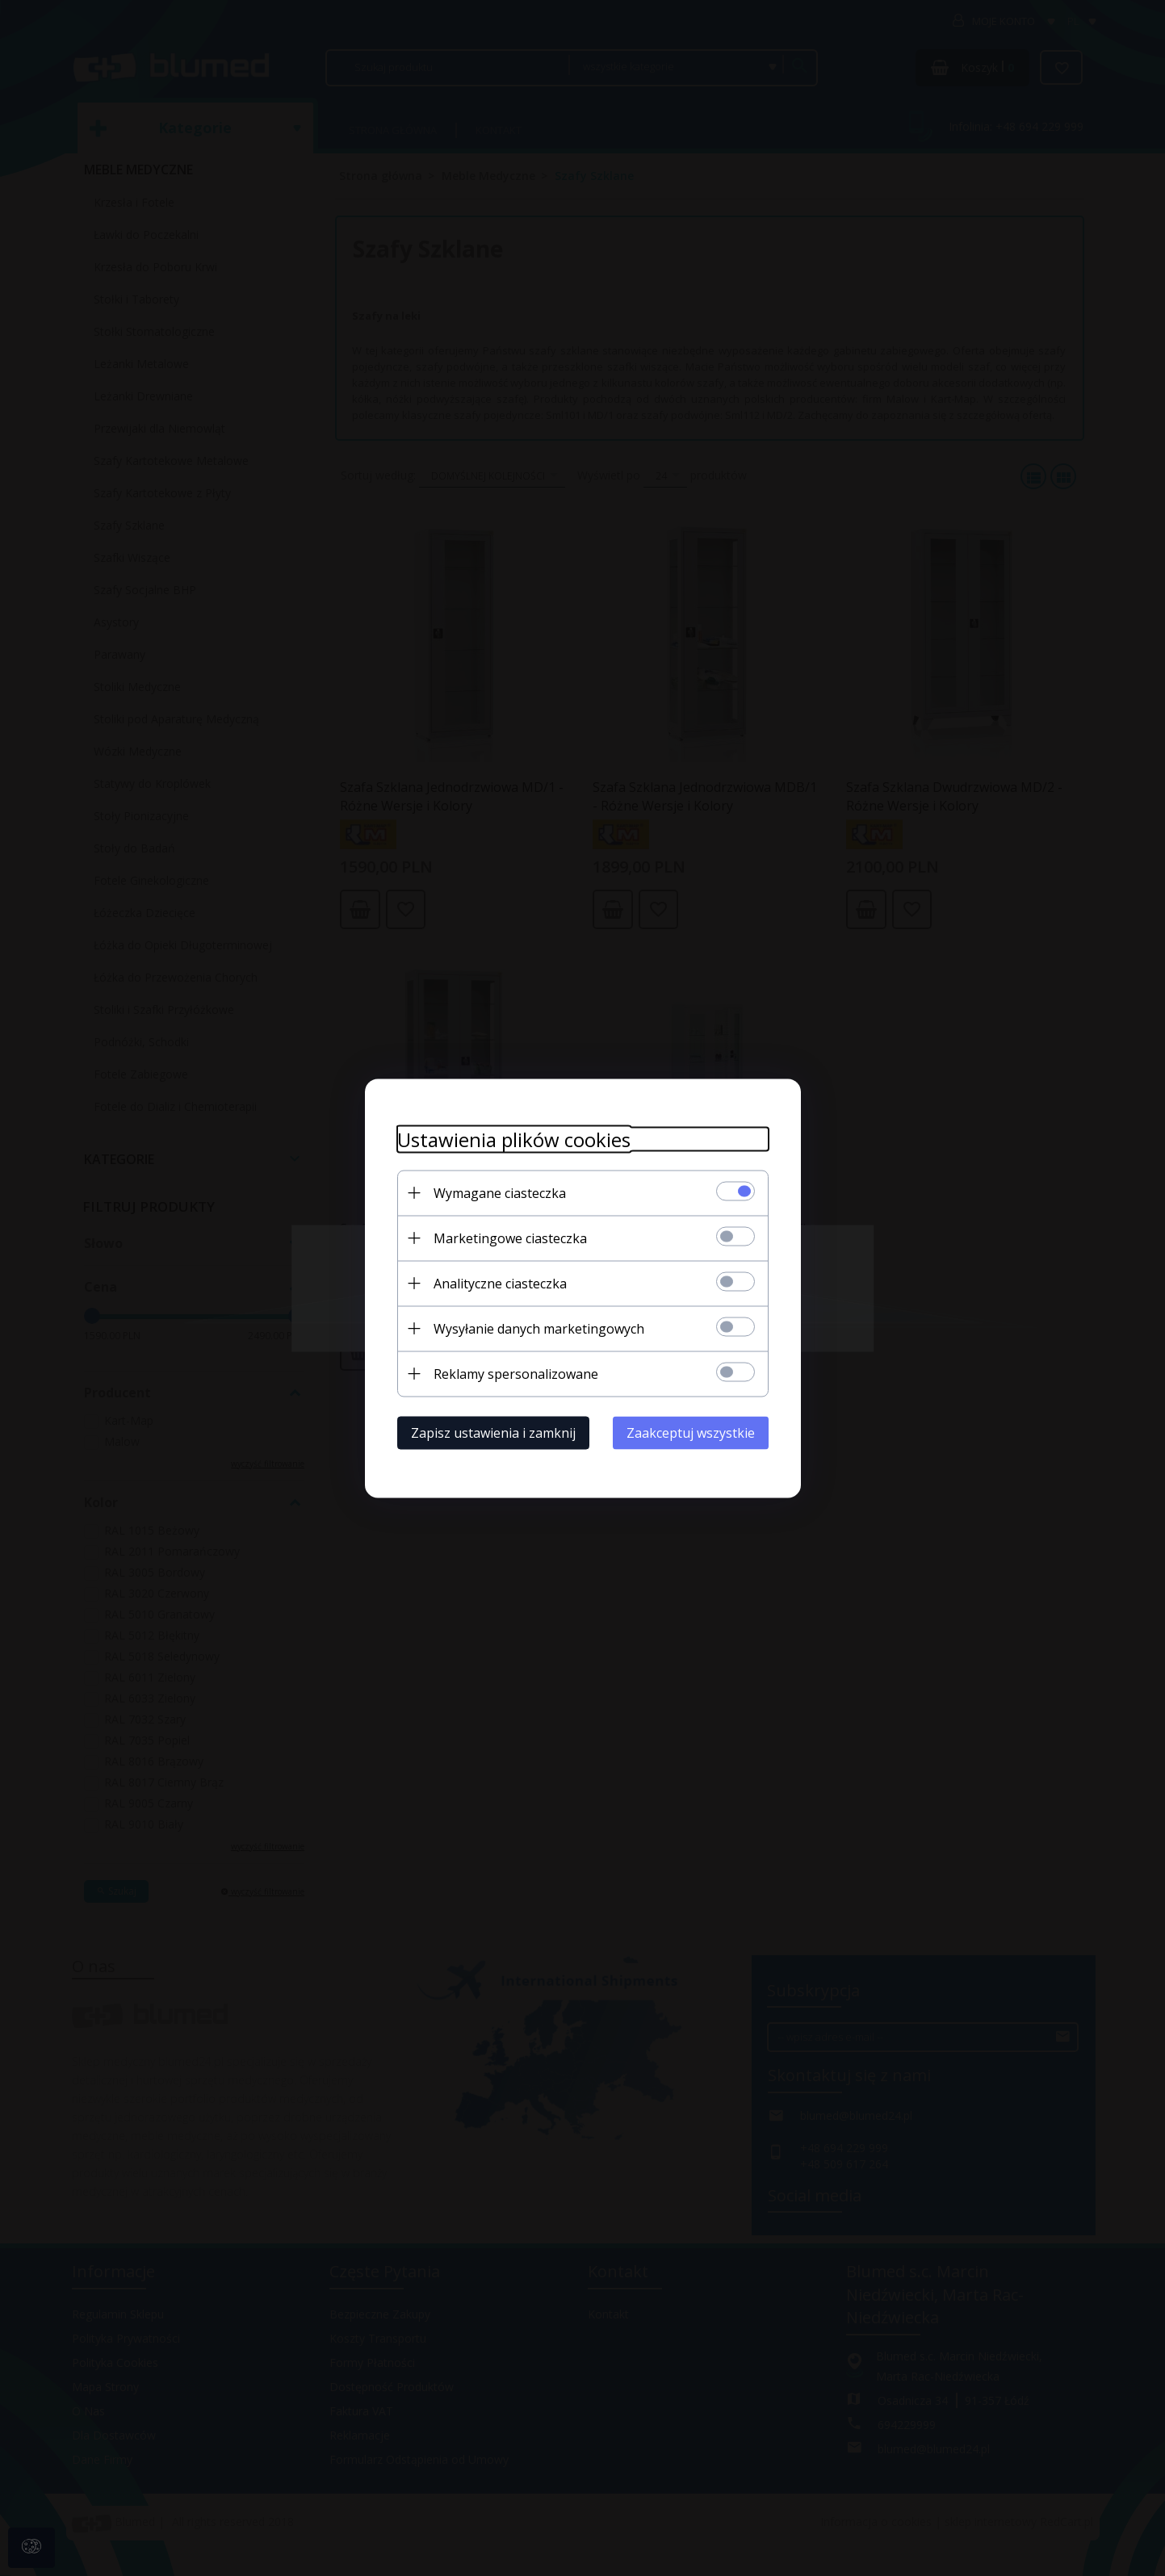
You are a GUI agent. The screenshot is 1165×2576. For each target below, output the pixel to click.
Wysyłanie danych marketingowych (539, 1328)
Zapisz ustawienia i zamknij (493, 1432)
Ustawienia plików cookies (514, 1138)
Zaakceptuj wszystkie (691, 1432)
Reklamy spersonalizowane (516, 1373)
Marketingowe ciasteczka (510, 1237)
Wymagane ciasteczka (500, 1192)
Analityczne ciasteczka (500, 1283)
